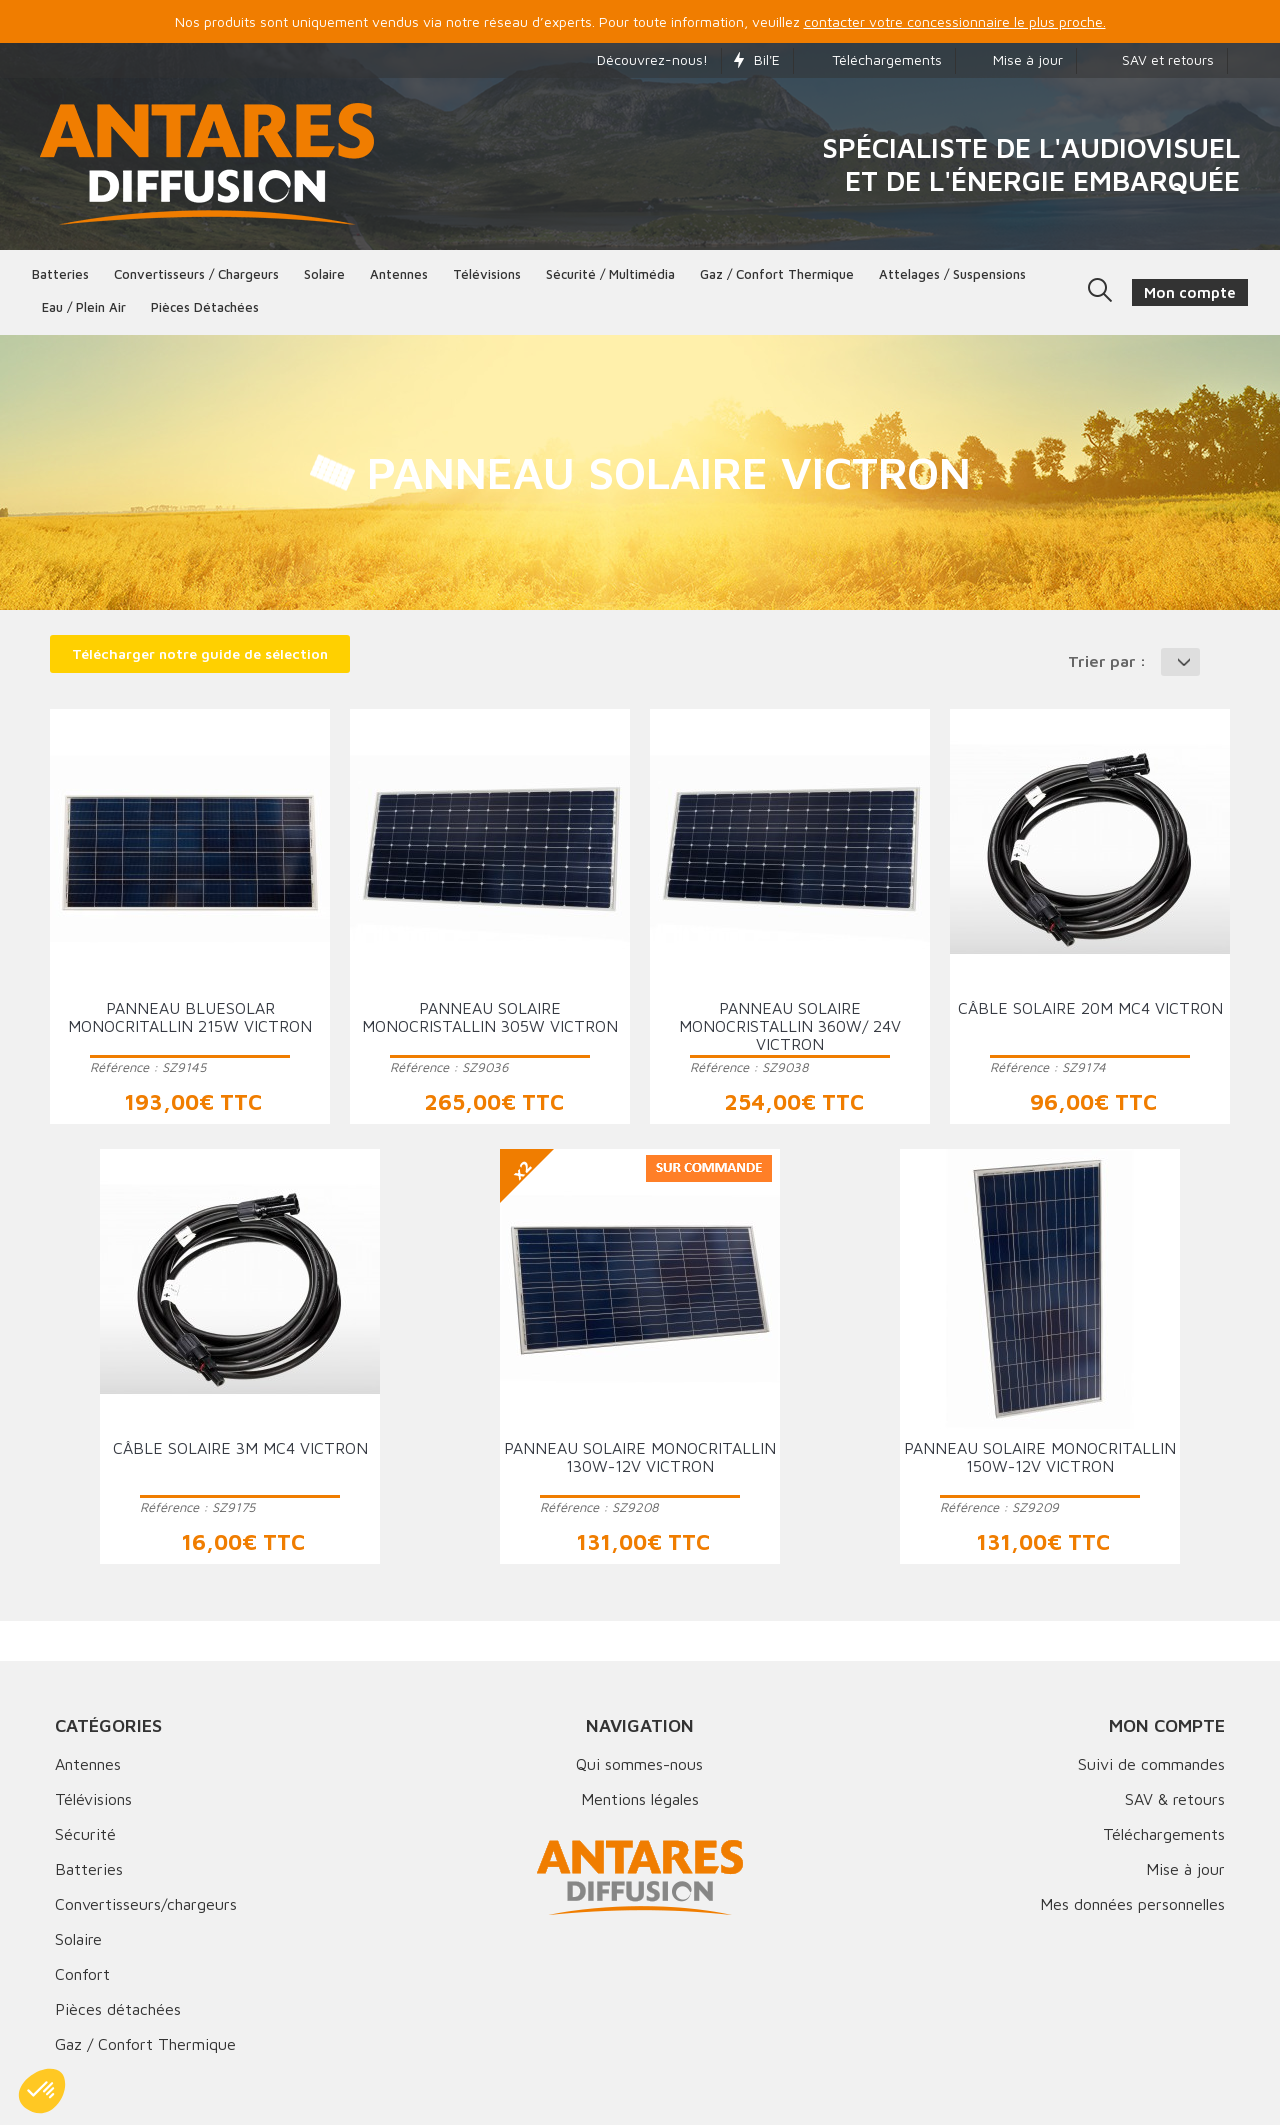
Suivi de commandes (1151, 1764)
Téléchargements (874, 59)
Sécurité (85, 1834)
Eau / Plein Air (84, 307)
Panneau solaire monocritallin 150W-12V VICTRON (1040, 1457)
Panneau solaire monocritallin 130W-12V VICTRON (640, 1457)
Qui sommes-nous (639, 1764)
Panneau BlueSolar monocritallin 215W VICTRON (190, 1017)
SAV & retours (1175, 1799)
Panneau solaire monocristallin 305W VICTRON (490, 1017)
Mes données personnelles (1132, 1904)
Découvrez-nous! (642, 59)
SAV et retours (1151, 59)
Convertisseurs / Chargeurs (196, 274)
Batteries (60, 274)
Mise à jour (1015, 59)
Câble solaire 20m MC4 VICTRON (1090, 1008)
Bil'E (757, 59)
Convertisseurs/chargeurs (146, 1904)
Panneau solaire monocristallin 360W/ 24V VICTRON (790, 1026)
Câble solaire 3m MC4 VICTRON (240, 1448)
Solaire (324, 274)
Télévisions (487, 274)
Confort (82, 1974)
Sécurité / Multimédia (610, 274)
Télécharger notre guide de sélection (200, 653)
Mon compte (1167, 1725)
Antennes (399, 274)
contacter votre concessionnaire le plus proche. (955, 21)
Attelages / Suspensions (952, 274)
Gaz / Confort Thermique (145, 2044)
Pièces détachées (205, 307)
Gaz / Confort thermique (777, 274)
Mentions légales (640, 1799)
